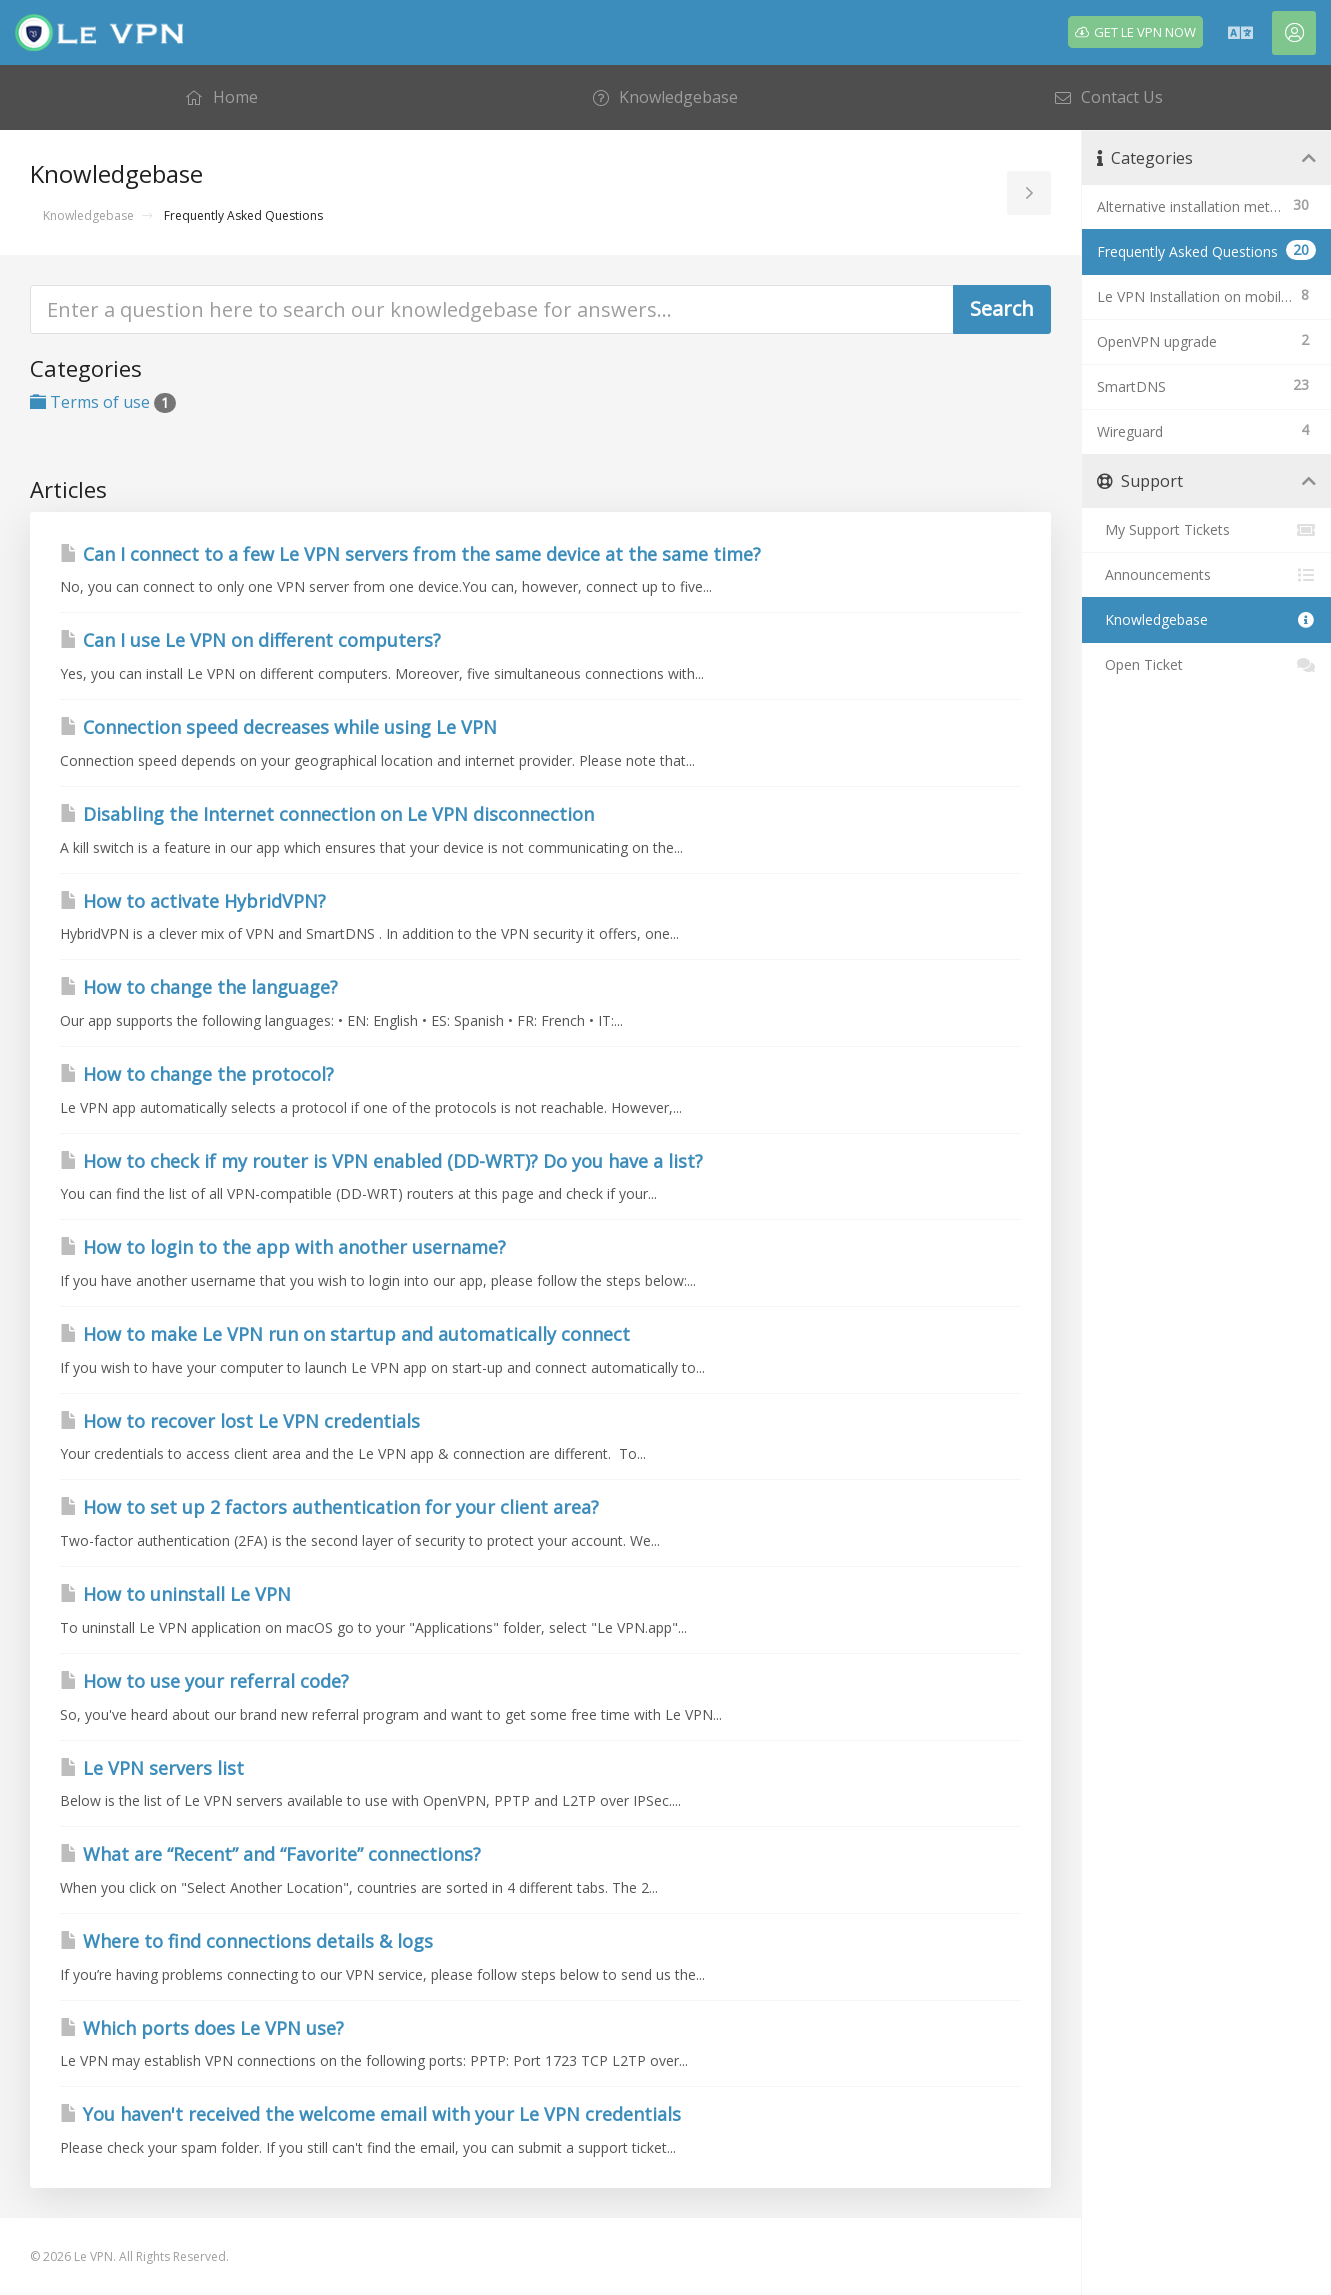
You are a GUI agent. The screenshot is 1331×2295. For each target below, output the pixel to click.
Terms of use (103, 402)
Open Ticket (1206, 665)
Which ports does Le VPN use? (202, 2028)
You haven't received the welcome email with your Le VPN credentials (370, 2114)
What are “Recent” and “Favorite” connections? (270, 1854)
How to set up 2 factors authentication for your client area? (329, 1507)
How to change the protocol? (197, 1074)
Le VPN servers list (152, 1768)
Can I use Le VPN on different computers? (250, 640)
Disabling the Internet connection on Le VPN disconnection (327, 814)
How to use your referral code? (204, 1681)
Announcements (1206, 575)
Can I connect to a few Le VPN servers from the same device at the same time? (410, 554)
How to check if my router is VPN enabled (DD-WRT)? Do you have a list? (381, 1161)
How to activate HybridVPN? (193, 901)
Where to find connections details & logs (246, 1941)
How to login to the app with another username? (283, 1247)
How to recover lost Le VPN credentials (240, 1421)
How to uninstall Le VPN (175, 1594)
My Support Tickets (1206, 530)
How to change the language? (199, 987)
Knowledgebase (88, 215)
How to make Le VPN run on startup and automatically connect (345, 1334)
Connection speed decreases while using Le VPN (278, 727)
